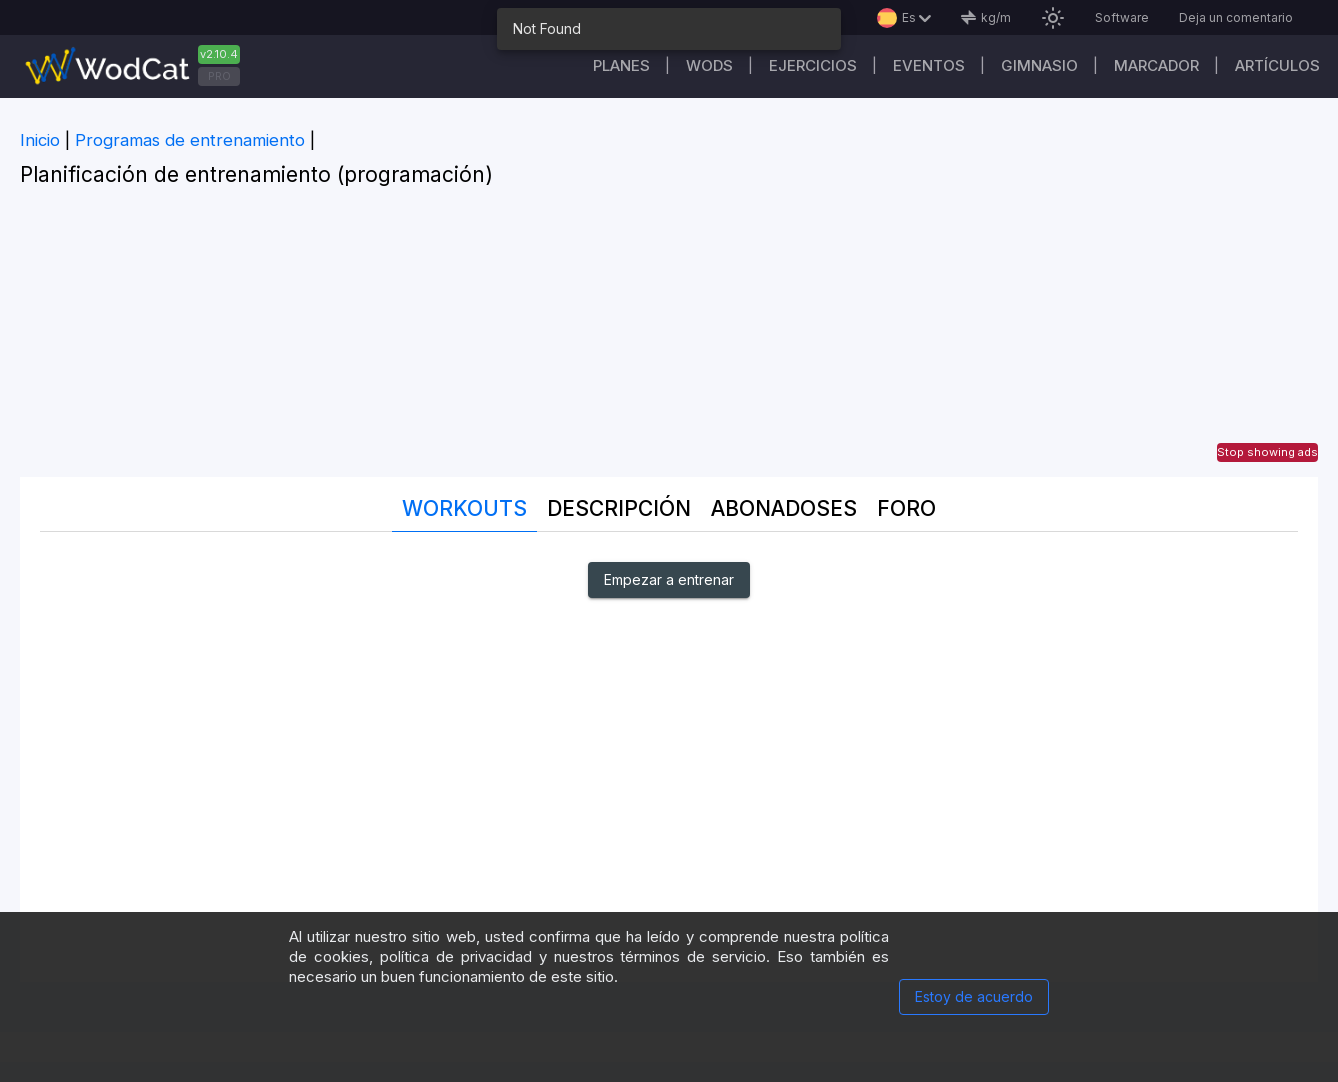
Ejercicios (813, 65)
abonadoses (784, 508)
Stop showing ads (1267, 452)
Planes (621, 65)
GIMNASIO (1039, 65)
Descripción (619, 508)
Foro (906, 508)
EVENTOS (929, 65)
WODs (709, 65)
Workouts (464, 508)
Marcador (1156, 65)
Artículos (1277, 65)
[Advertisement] (669, 337)
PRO (219, 76)
